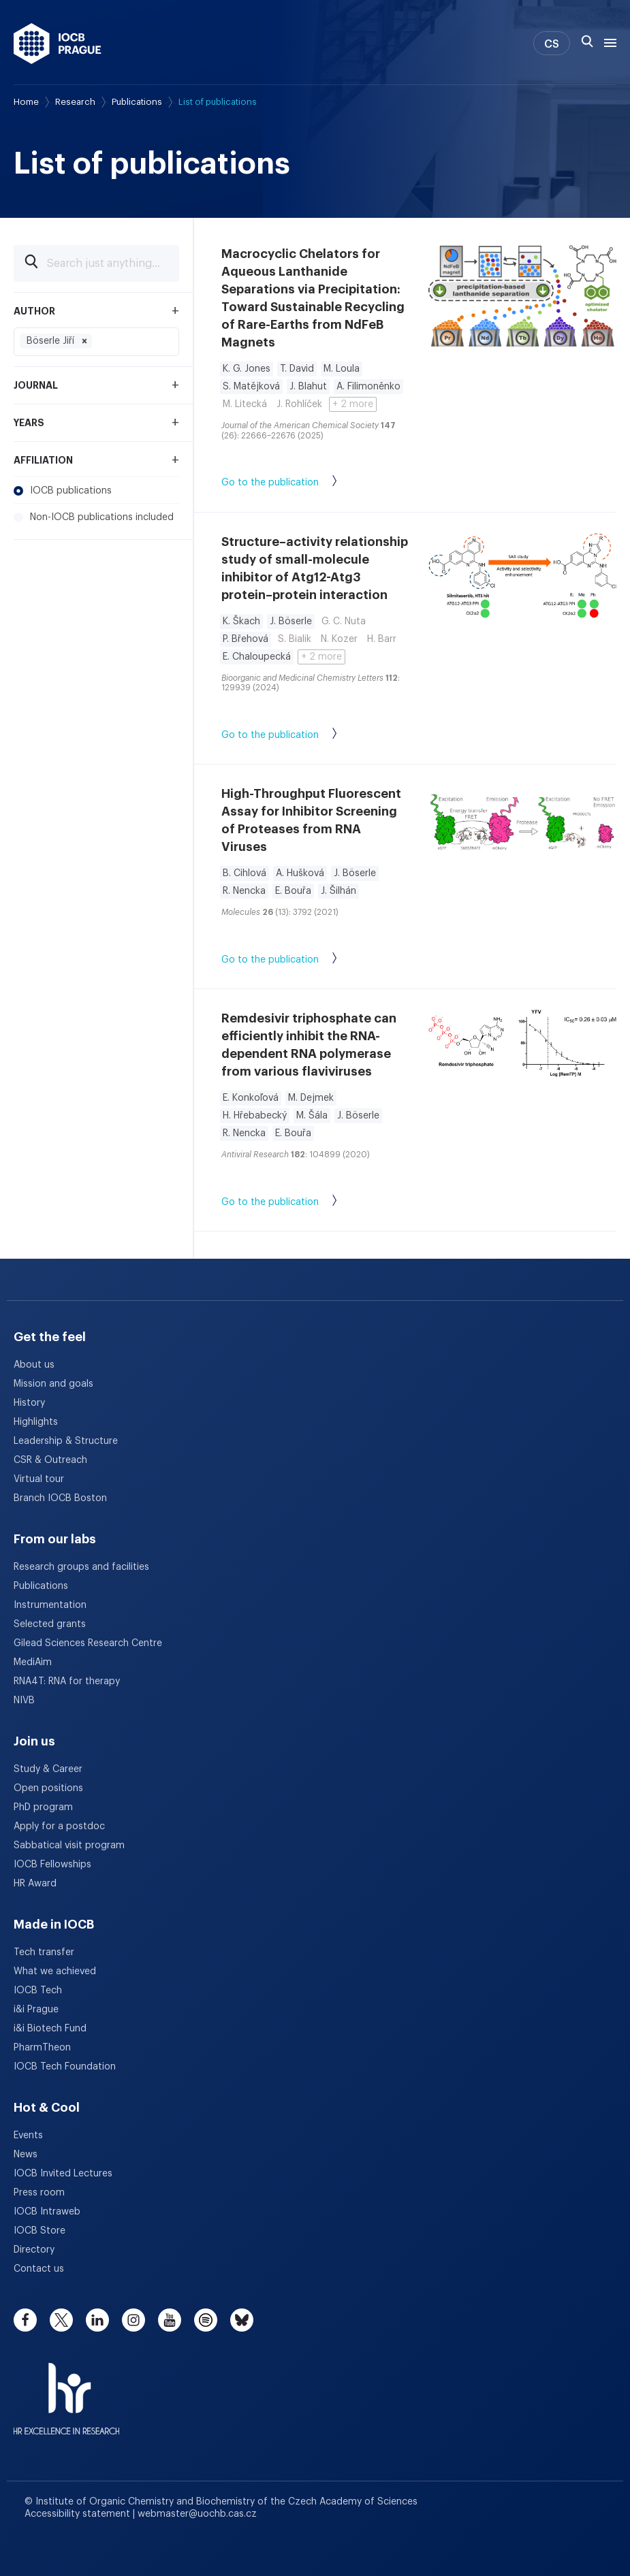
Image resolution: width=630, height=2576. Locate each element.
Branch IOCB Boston (60, 1498)
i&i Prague (36, 2009)
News (25, 2154)
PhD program (43, 1807)
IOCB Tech (38, 1990)
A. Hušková (300, 873)
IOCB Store (39, 2231)
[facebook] (25, 2320)
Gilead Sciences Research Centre (88, 1643)
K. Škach (241, 621)
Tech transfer (44, 1952)
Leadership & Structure (66, 1441)
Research (75, 101)
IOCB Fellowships (52, 1864)
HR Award (35, 1883)
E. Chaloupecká (257, 657)
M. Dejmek (311, 1098)
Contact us (39, 2269)
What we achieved (55, 1971)
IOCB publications (63, 491)
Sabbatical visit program (69, 1845)
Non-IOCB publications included (94, 517)
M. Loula (342, 369)
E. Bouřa (293, 891)
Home (26, 101)
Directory (34, 2250)
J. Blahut (308, 386)
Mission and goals (53, 1384)
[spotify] (205, 2320)
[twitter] (61, 2320)
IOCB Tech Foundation (65, 2067)
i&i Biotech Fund (50, 2028)
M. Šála (312, 1116)
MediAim (33, 1662)
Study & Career (48, 1769)
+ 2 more (352, 404)
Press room (39, 2192)
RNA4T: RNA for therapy (67, 1681)
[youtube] (169, 2320)
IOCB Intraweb (47, 2212)
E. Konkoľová (251, 1098)
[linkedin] (97, 2320)
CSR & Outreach (50, 1460)
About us (34, 1365)
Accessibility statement (79, 2514)
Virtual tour (39, 1479)
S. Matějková (251, 386)
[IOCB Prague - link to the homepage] (57, 43)
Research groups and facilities (81, 1567)
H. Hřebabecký (255, 1116)
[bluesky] (241, 2320)
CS (551, 44)
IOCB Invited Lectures (63, 2173)
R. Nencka (244, 891)
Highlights (36, 1422)
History (29, 1403)
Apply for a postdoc (59, 1826)
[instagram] (133, 2320)
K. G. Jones (246, 369)
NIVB (24, 1700)
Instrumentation (50, 1605)
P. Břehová (245, 639)
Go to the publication (292, 483)
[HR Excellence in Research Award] (66, 2390)
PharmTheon (42, 2047)
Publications (137, 101)
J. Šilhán (338, 891)
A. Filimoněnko (368, 386)
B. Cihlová (244, 873)
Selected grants (50, 1624)
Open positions (48, 1788)
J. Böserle (291, 621)
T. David (297, 369)
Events (28, 2135)
